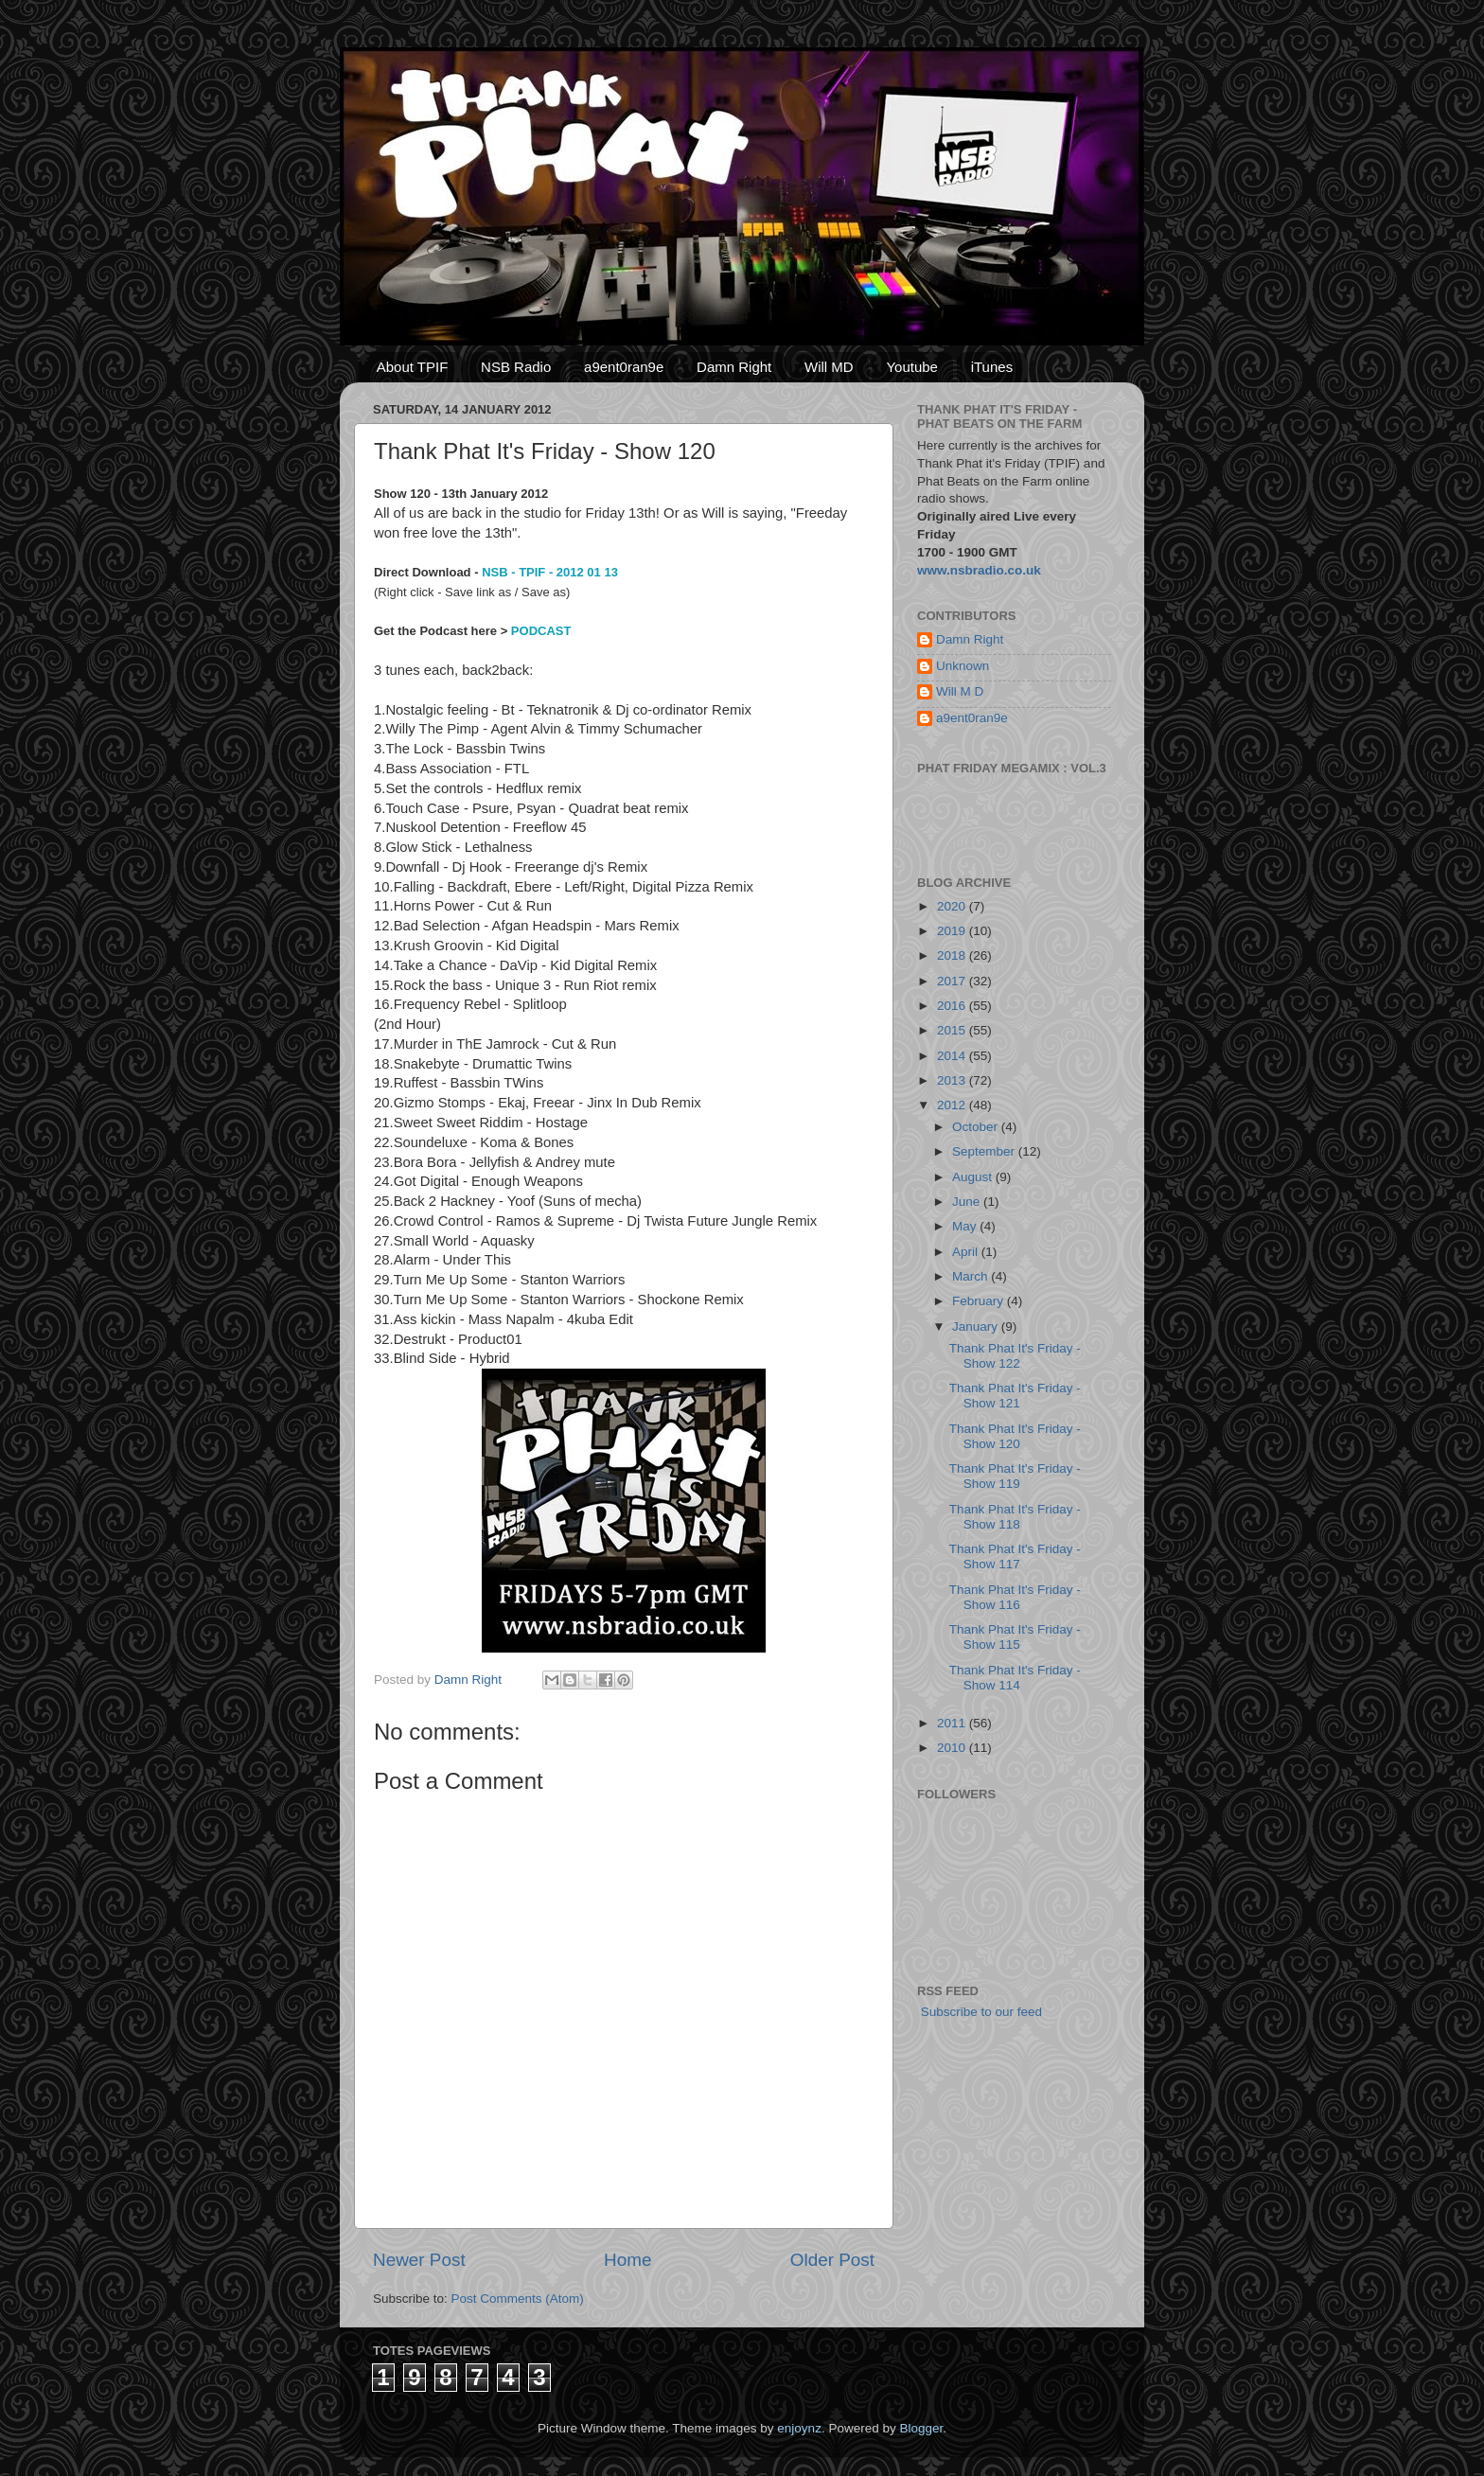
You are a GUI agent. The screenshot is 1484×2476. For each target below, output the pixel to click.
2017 (953, 981)
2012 (953, 1105)
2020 (953, 906)
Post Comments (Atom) (517, 2298)
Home (627, 2260)
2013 (953, 1080)
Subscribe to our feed (979, 2012)
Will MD (829, 367)
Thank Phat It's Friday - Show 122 (1015, 1356)
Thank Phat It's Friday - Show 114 (1015, 1677)
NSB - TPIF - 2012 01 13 (550, 572)
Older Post (832, 2260)
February (979, 1301)
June (967, 1201)
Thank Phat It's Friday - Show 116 (1015, 1597)
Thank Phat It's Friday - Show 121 (1015, 1395)
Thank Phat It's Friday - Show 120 (1015, 1436)
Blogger (921, 2428)
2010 (953, 1748)
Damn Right (734, 367)
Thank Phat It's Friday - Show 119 (1015, 1476)
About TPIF (413, 367)
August (974, 1177)
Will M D (959, 691)
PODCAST (541, 631)
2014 (953, 1056)
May (966, 1226)
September (985, 1151)
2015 (953, 1030)
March (971, 1276)
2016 (953, 1006)
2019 (953, 931)
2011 (953, 1723)
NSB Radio (516, 367)
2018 (953, 955)
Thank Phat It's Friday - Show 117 (1015, 1556)
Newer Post (419, 2260)
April (966, 1252)
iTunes (992, 367)
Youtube (912, 367)
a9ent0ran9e (623, 367)
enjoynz (799, 2428)
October (976, 1127)
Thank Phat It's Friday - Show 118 (1015, 1516)
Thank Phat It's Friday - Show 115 (1015, 1637)
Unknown (962, 666)
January (976, 1326)
